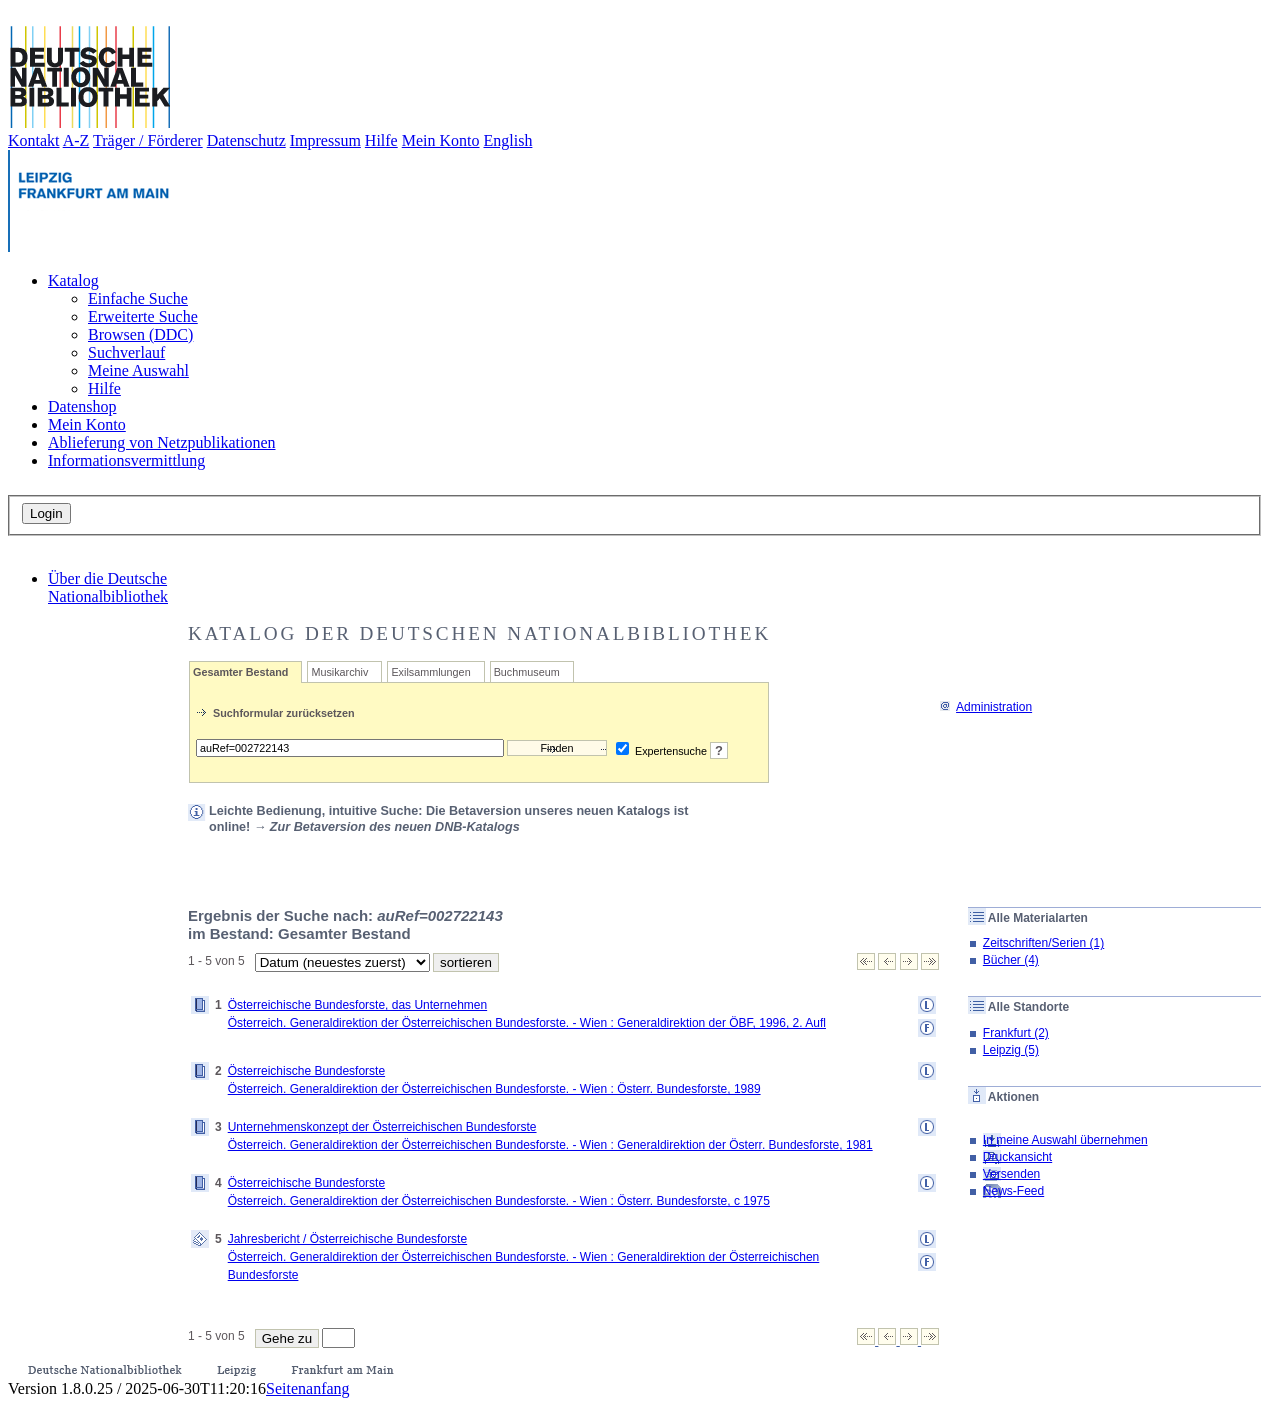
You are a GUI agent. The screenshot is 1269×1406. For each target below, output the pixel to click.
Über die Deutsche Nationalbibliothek (108, 587)
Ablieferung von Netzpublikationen (162, 442)
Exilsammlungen (430, 672)
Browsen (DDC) (140, 334)
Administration (985, 707)
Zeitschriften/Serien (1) (1043, 943)
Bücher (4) (1011, 960)
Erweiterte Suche (143, 316)
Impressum (325, 140)
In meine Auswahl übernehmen (1065, 1140)
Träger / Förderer (148, 140)
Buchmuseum (527, 672)
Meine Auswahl (138, 370)
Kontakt (34, 140)
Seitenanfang (308, 1388)
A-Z (76, 140)
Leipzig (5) (1011, 1050)
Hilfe (381, 140)
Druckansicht (1017, 1157)
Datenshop (82, 406)
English (508, 140)
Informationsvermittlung (126, 460)
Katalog (73, 280)
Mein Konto (441, 140)
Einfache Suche (138, 298)
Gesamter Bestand (240, 672)
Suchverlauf (126, 352)
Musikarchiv (339, 672)
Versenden (1011, 1174)
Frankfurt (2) (1016, 1033)
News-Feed (1013, 1191)
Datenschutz (246, 140)
